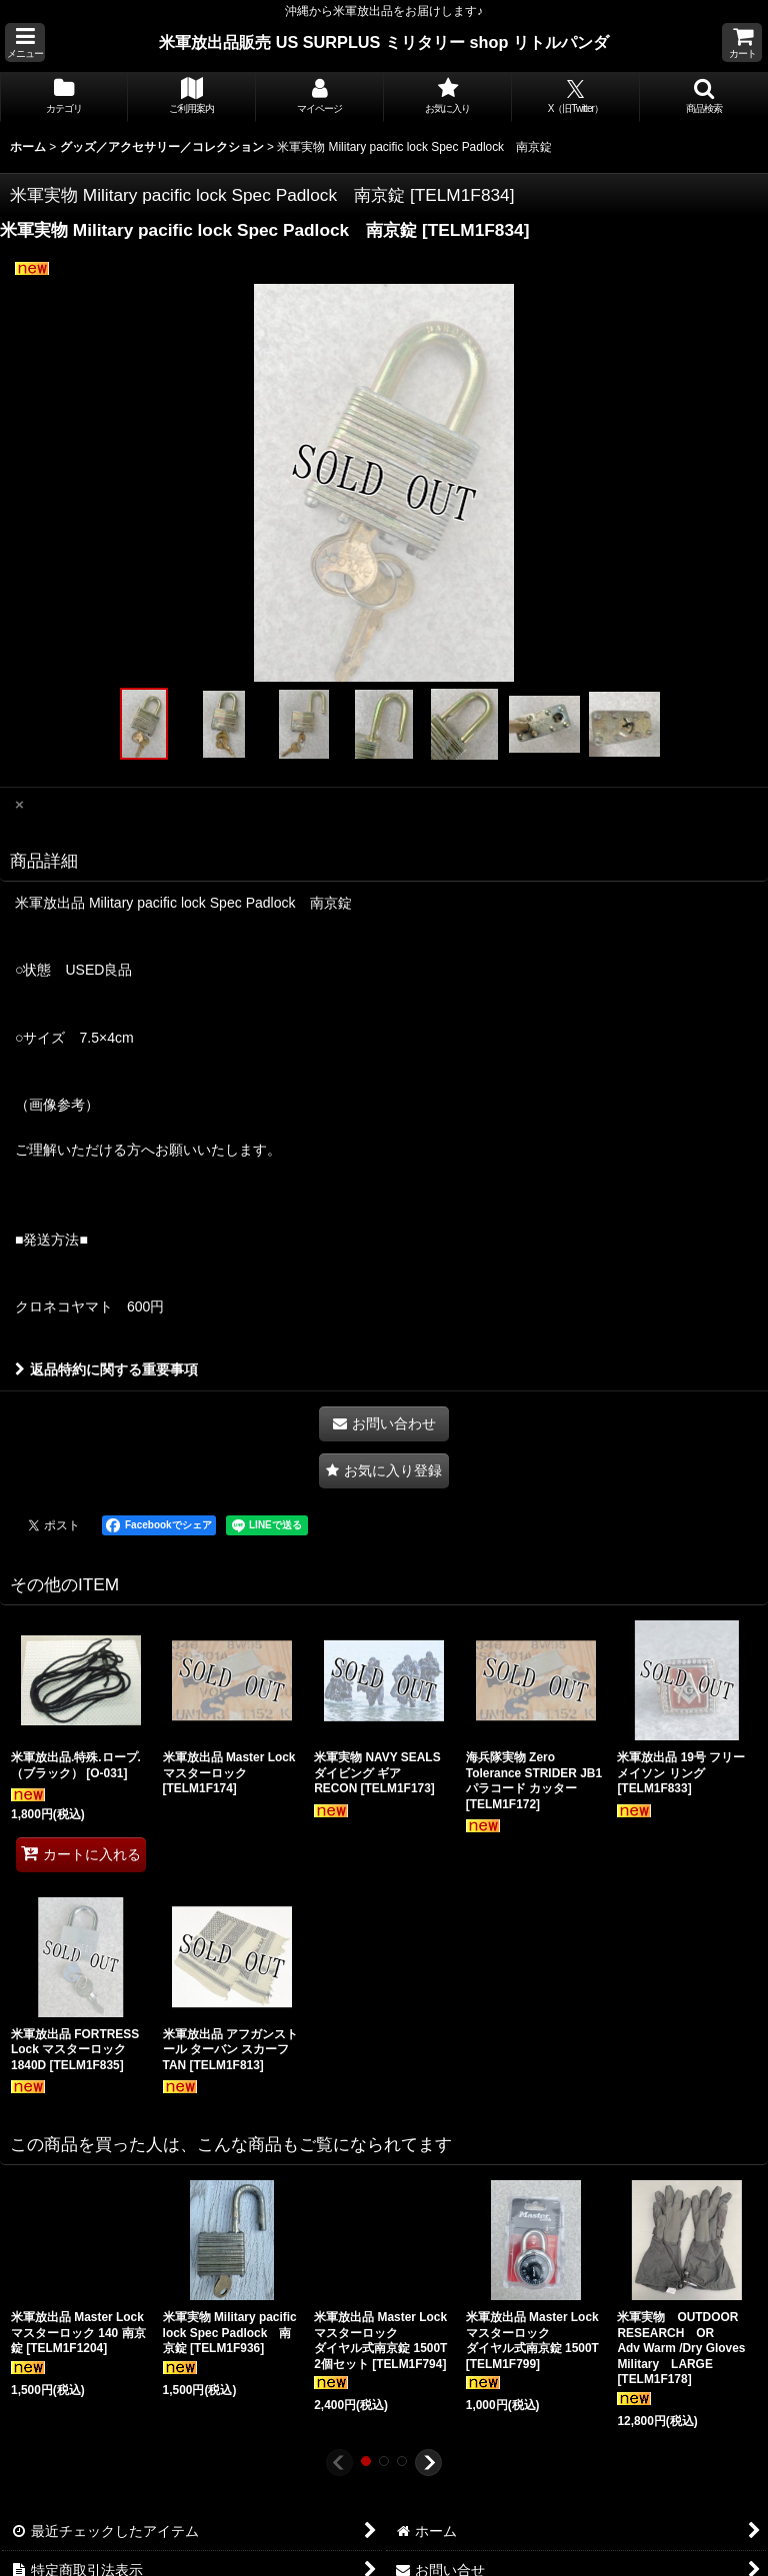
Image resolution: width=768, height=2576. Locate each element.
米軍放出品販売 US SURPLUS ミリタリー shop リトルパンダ (384, 42)
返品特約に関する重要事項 (106, 1369)
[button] (25, 42)
